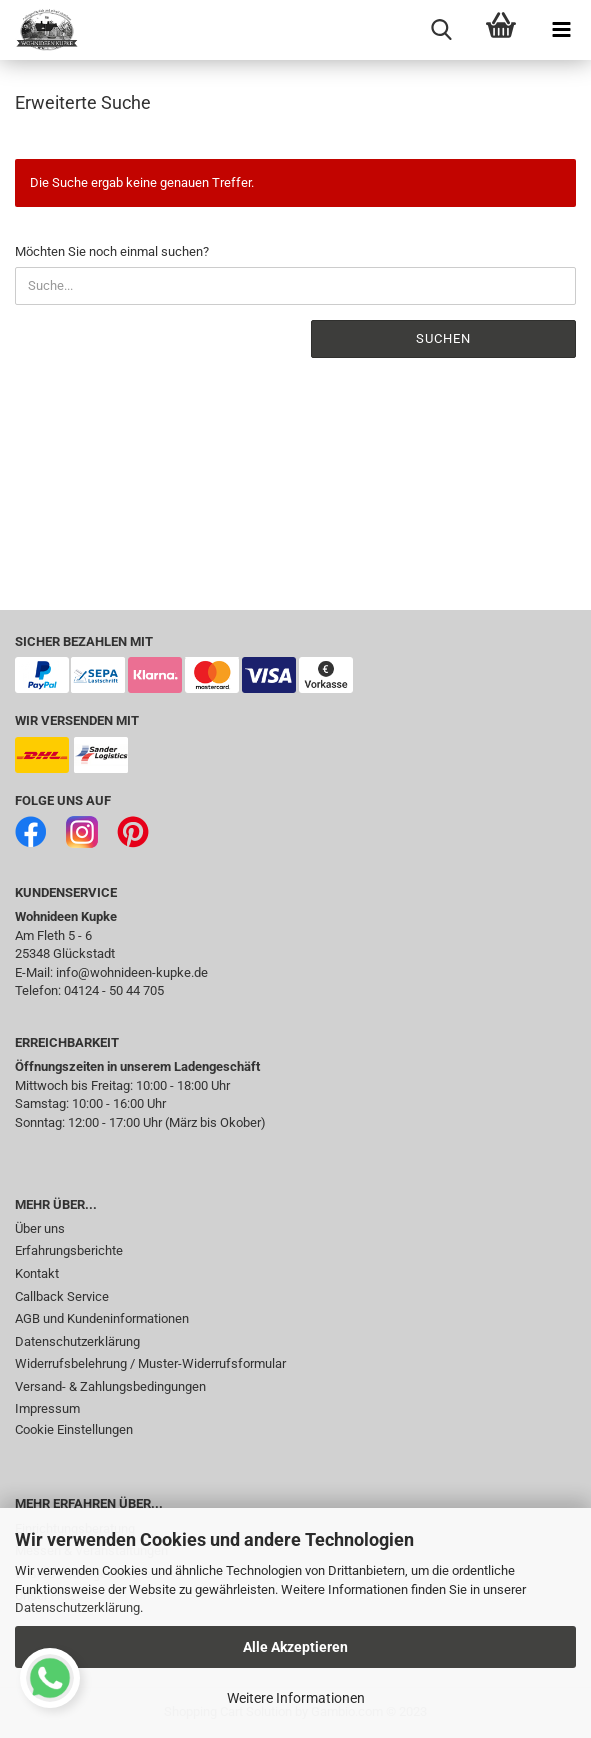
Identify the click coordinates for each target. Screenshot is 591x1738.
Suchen (443, 338)
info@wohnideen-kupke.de (132, 972)
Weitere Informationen (296, 1698)
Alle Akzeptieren (295, 1647)
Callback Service (62, 1296)
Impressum (47, 1408)
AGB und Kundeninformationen (102, 1318)
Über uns (40, 1228)
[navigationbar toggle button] (561, 30)
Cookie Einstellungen (74, 1429)
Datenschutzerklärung (77, 1607)
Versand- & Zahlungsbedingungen (110, 1386)
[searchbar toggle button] (441, 30)
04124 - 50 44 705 (114, 990)
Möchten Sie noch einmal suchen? (112, 251)
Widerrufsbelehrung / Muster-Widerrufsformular (150, 1363)
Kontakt (37, 1273)
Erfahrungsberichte (69, 1250)
